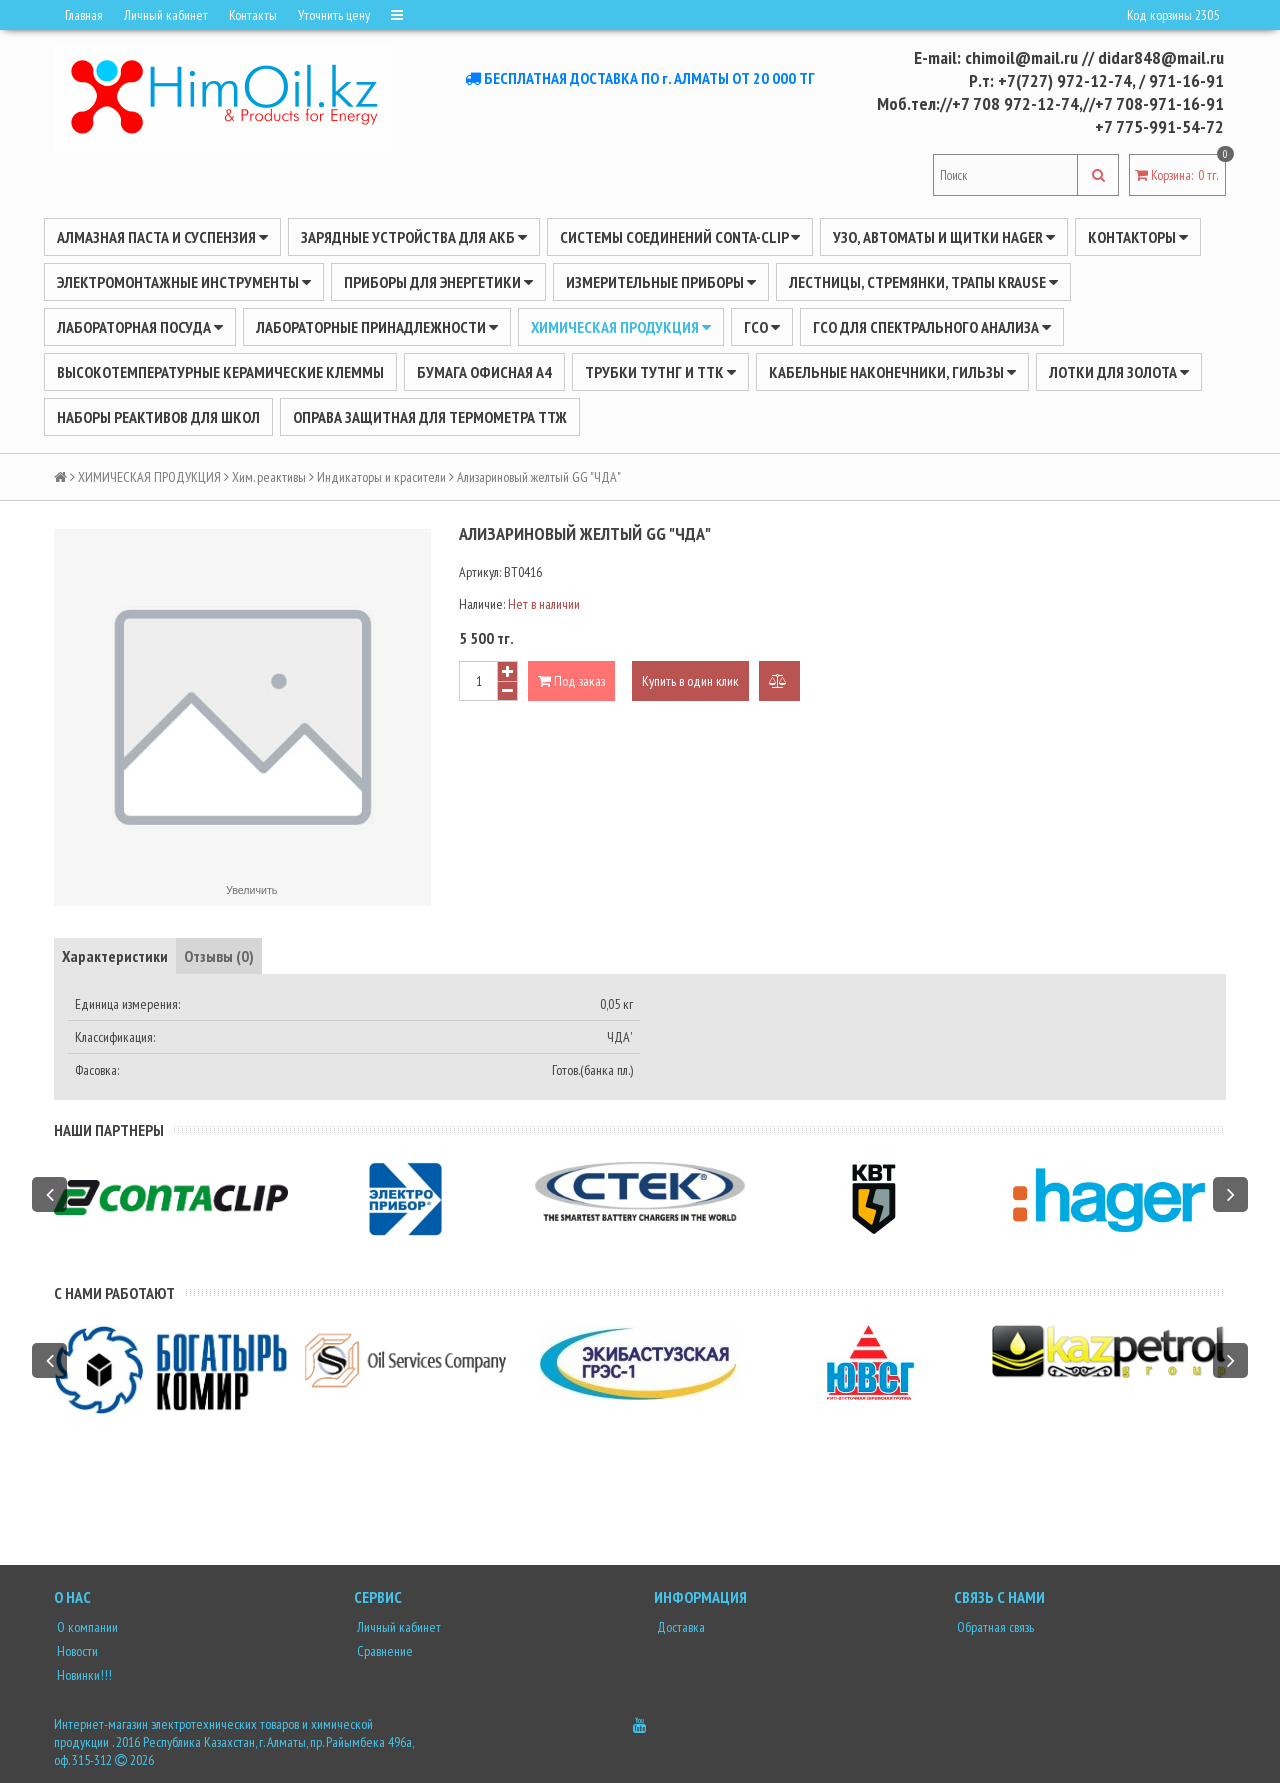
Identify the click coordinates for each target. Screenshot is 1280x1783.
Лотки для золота (1119, 372)
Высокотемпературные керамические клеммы (220, 372)
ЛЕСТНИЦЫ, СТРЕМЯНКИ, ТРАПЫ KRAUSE (923, 282)
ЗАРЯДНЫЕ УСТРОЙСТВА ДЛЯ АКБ (414, 237)
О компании (86, 1627)
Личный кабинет (166, 15)
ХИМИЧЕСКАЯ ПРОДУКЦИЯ (621, 327)
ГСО (762, 327)
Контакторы (1138, 237)
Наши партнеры (109, 1130)
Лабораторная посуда (140, 327)
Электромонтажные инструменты (184, 282)
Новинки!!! (83, 1675)
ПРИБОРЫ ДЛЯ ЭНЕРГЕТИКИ (438, 282)
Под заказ (571, 681)
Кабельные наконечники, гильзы (892, 372)
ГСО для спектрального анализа (932, 327)
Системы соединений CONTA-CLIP (680, 237)
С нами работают (114, 1293)
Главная (84, 15)
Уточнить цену (334, 15)
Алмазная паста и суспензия (162, 237)
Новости (76, 1651)
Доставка (679, 1627)
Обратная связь (994, 1627)
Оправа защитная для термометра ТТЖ (430, 417)
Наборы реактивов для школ (158, 417)
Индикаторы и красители (381, 477)
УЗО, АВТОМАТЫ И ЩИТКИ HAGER (944, 237)
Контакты (253, 15)
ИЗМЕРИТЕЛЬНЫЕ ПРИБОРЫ (661, 282)
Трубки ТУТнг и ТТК (660, 372)
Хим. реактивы (269, 477)
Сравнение (383, 1651)
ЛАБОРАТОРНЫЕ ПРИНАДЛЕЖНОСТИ (377, 327)
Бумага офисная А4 (484, 372)
